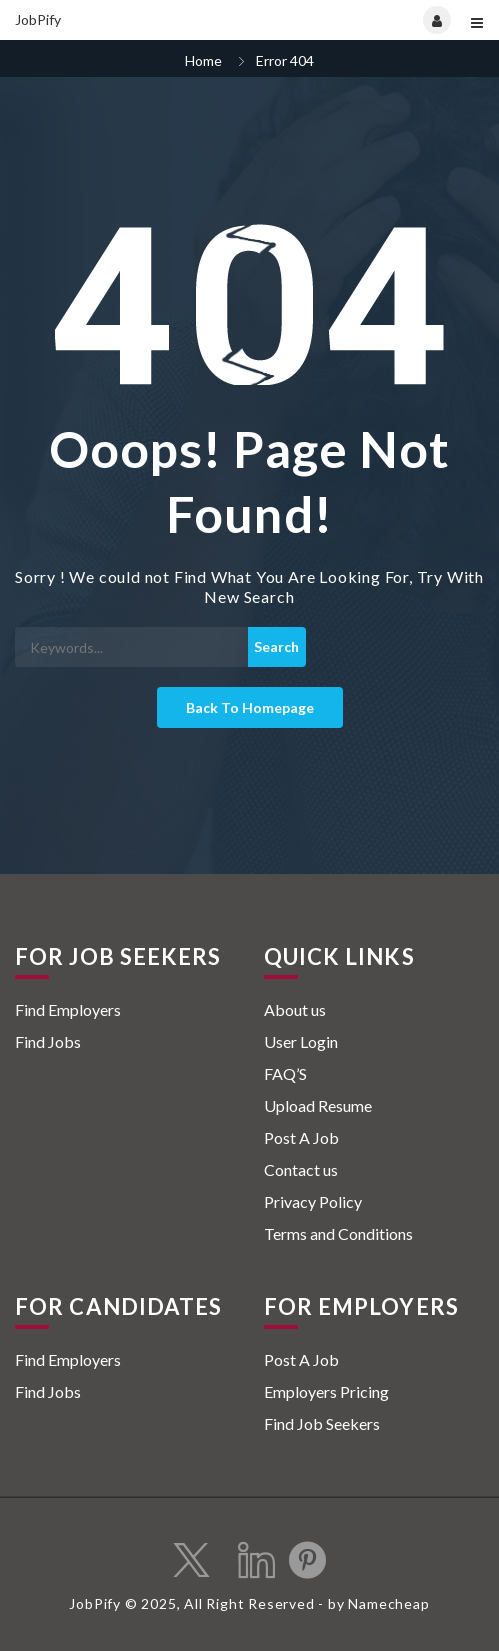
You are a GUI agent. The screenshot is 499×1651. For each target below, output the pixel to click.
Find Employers (68, 1009)
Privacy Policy (313, 1201)
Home (203, 60)
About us (295, 1009)
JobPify (38, 19)
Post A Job (301, 1137)
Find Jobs (48, 1041)
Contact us (301, 1169)
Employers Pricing (326, 1391)
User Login (301, 1041)
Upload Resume (318, 1105)
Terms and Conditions (338, 1233)
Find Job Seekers (322, 1423)
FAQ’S (285, 1073)
